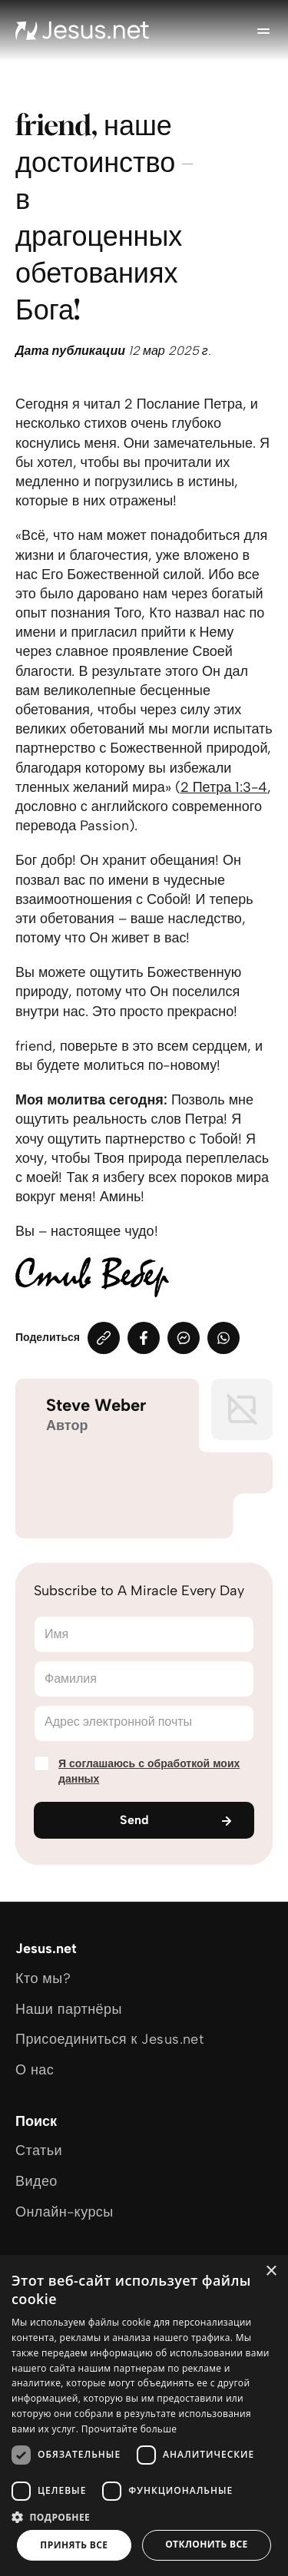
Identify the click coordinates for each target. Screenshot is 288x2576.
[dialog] (144, 2415)
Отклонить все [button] (206, 2544)
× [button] (270, 2271)
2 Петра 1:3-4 (224, 787)
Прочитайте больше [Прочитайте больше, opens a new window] (129, 2428)
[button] (144, 2516)
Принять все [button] (74, 2544)
